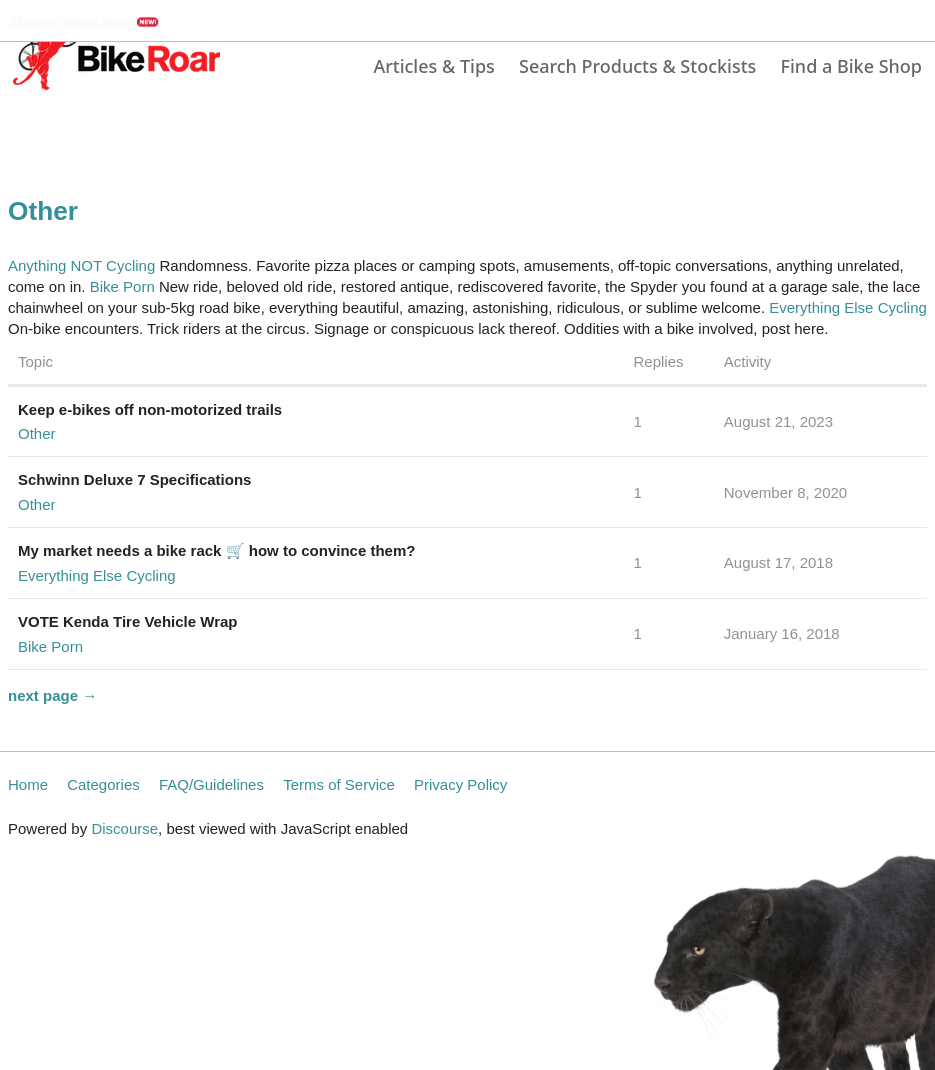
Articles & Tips (433, 66)
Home (28, 784)
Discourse (124, 828)
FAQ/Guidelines (211, 784)
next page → (52, 695)
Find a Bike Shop (851, 66)
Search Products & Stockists (637, 66)
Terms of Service (339, 784)
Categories (103, 784)
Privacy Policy (460, 784)
